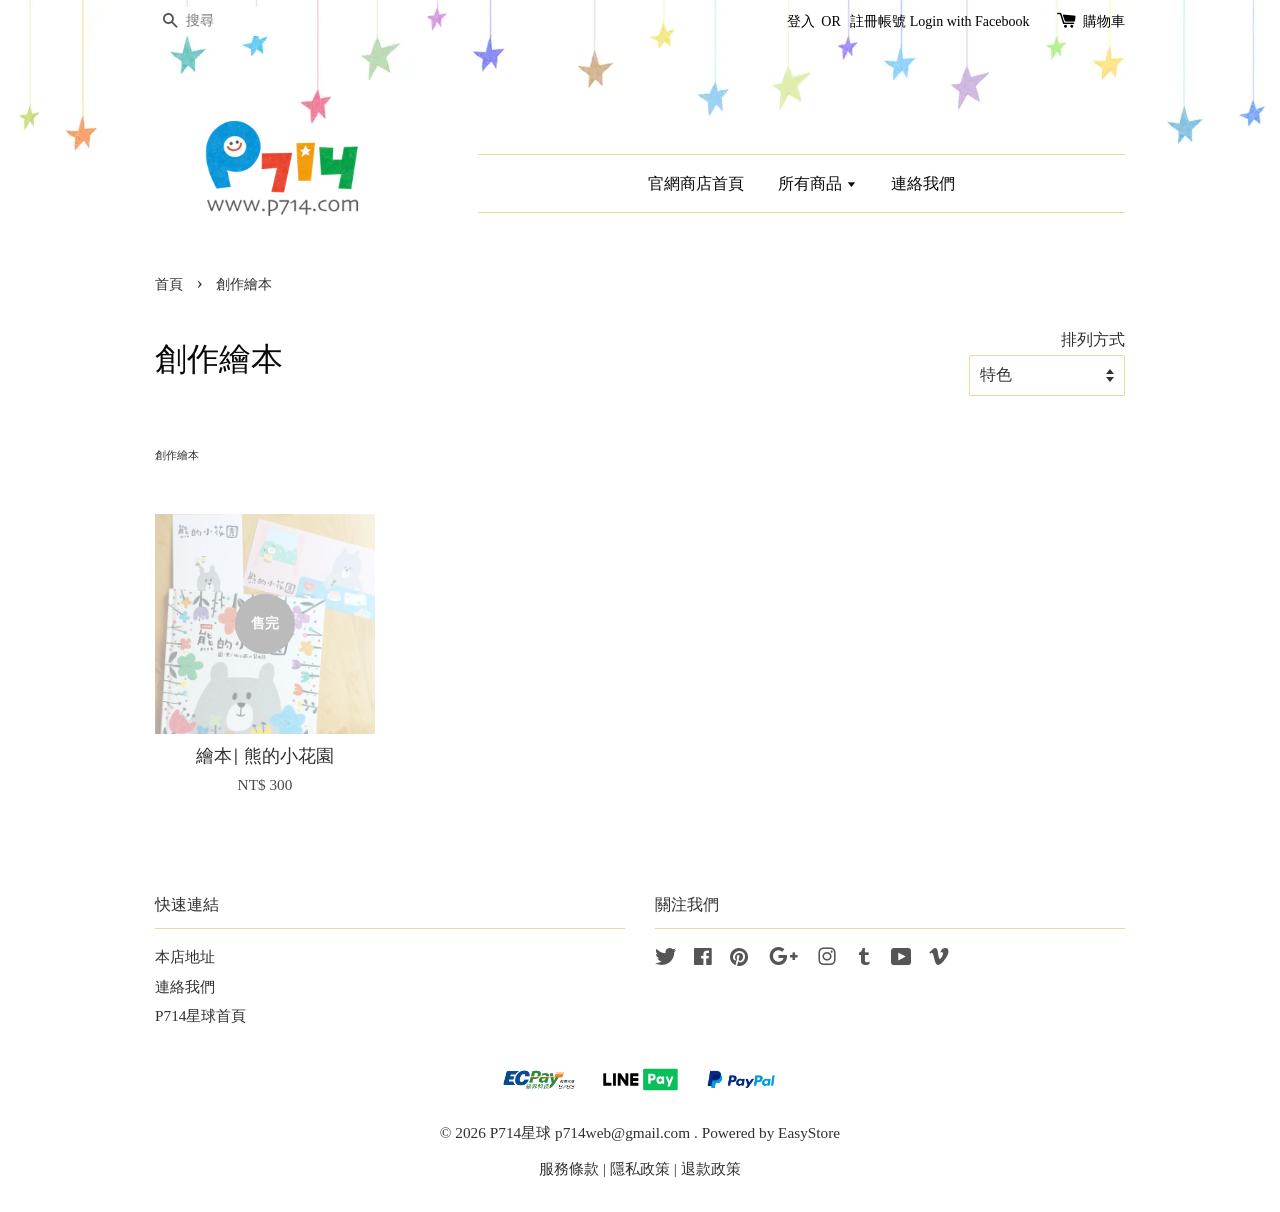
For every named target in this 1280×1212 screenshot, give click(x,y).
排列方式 (1093, 340)
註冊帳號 (878, 21)
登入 (801, 21)
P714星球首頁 (200, 1015)
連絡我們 (923, 183)
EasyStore (809, 1132)
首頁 (169, 284)
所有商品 (817, 183)
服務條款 (569, 1168)
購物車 (1104, 21)
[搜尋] (215, 21)
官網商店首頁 (696, 183)
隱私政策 (640, 1168)
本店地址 (185, 956)
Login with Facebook (970, 21)
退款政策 (711, 1168)
